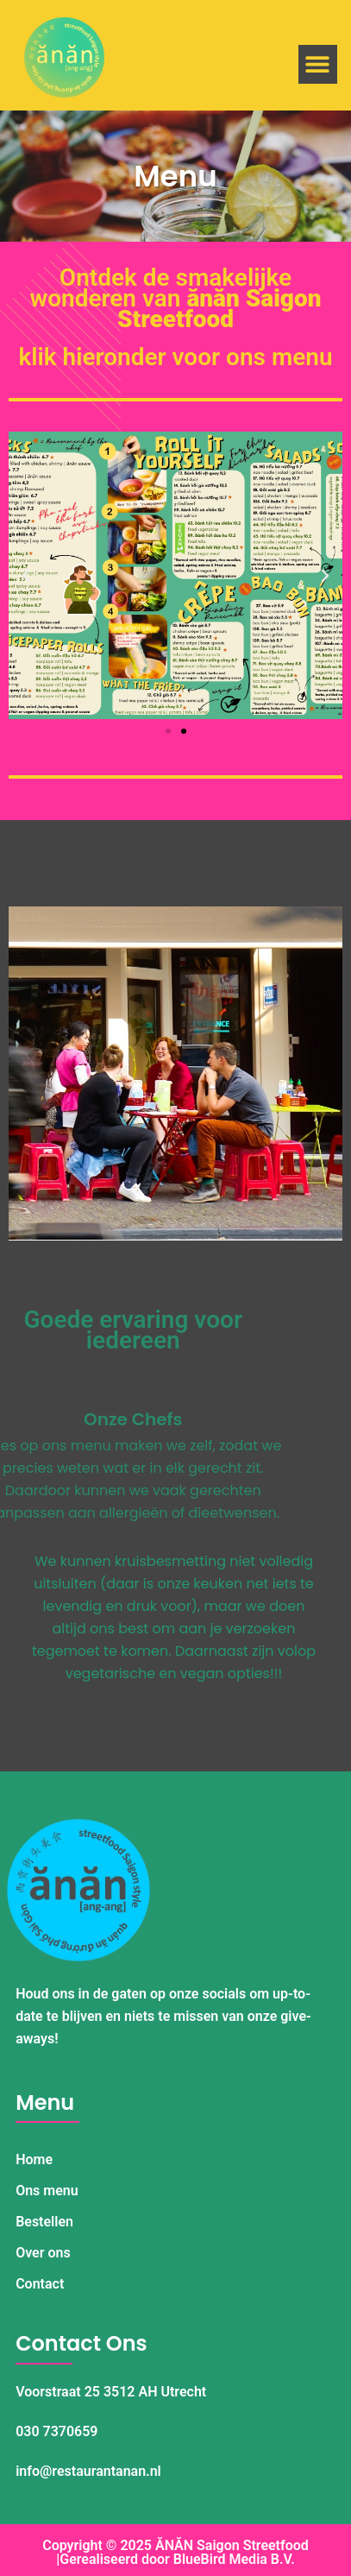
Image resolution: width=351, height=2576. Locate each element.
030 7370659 (56, 2431)
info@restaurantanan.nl (88, 2471)
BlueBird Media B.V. (234, 2559)
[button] (317, 64)
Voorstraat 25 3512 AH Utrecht (111, 2391)
